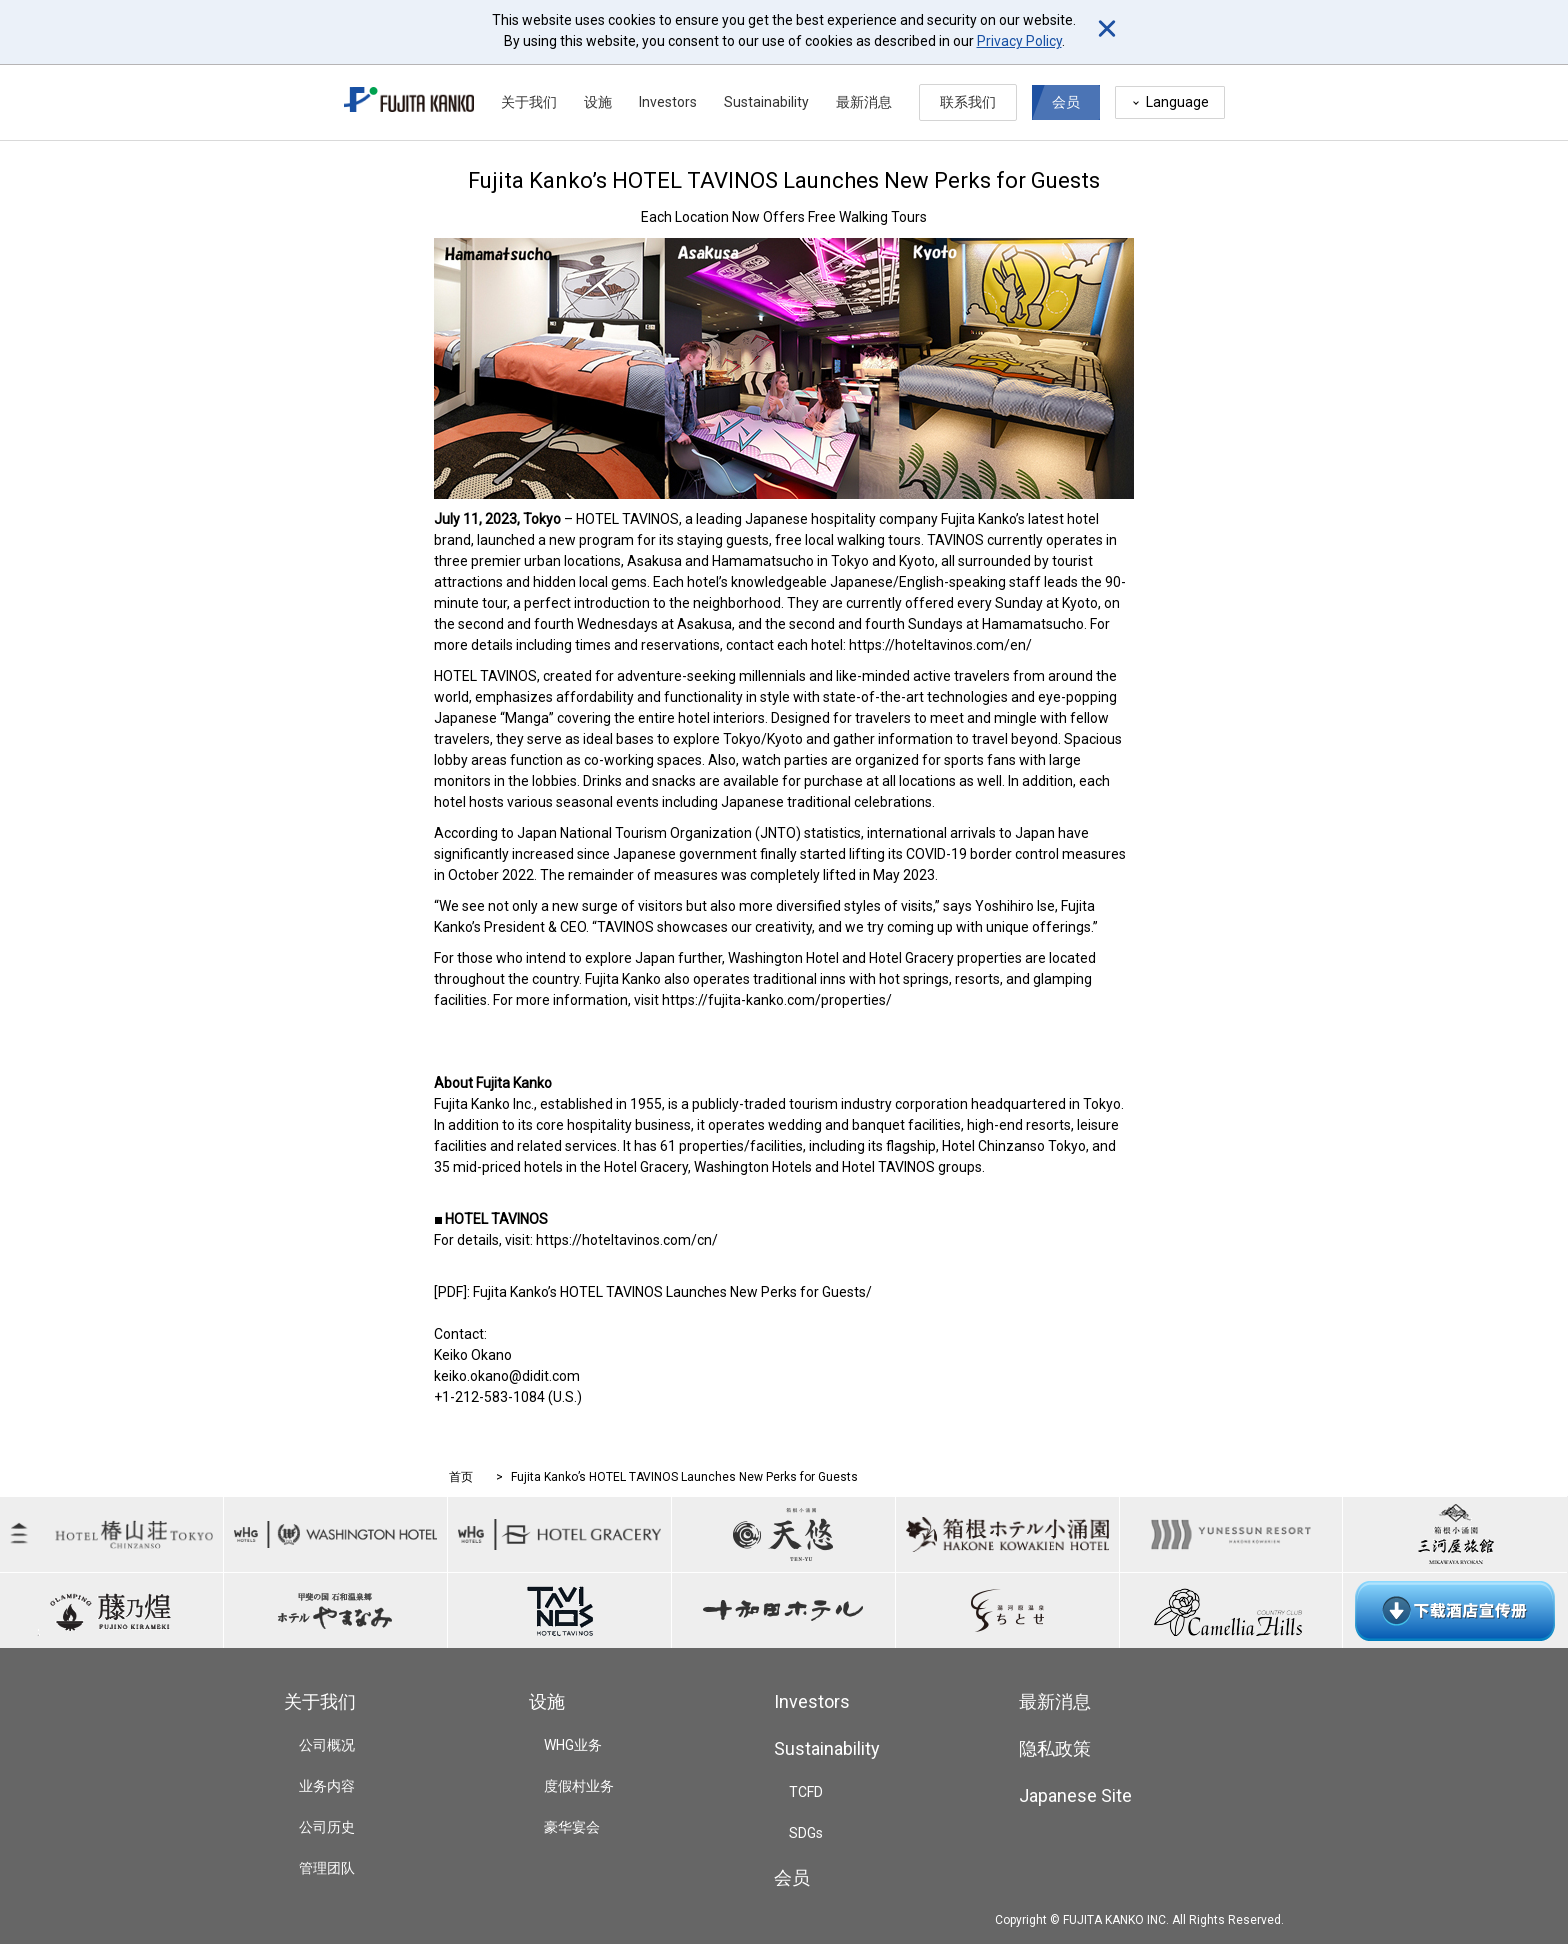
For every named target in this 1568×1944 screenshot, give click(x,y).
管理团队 (327, 1868)
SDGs (806, 1833)
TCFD (806, 1792)
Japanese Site (1075, 1795)
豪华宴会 (572, 1827)
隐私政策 (1055, 1748)
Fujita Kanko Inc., (485, 1104)
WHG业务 (573, 1745)
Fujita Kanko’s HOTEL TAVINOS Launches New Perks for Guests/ (672, 1292)
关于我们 (529, 102)
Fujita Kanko (978, 519)
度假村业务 (579, 1786)
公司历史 (327, 1827)
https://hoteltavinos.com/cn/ (627, 1240)
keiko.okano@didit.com (507, 1376)
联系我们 (968, 102)
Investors (668, 102)
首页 (461, 1477)
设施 (598, 102)
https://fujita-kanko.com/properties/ (777, 1000)
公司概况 (327, 1745)
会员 (1066, 102)
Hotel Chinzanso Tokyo (1014, 1146)
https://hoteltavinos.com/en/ (940, 645)
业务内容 (327, 1786)
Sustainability (766, 102)
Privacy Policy (1019, 41)
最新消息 (864, 102)
